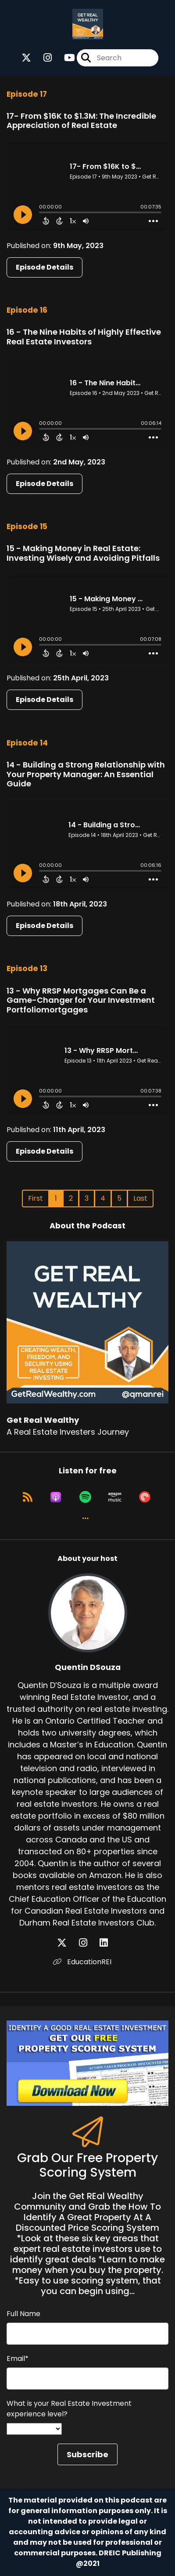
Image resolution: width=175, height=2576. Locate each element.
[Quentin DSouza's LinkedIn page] (109, 1943)
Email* (18, 2358)
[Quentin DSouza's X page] (67, 1943)
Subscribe (87, 2454)
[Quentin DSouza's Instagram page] (88, 1943)
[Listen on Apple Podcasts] (56, 1497)
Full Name (23, 2314)
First (35, 1198)
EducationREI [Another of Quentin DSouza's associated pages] (82, 1962)
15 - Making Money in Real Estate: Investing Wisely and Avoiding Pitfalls (83, 553)
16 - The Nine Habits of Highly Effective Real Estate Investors (84, 336)
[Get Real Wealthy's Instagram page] (42, 58)
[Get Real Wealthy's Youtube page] (64, 58)
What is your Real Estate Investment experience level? (69, 2408)
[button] (85, 1518)
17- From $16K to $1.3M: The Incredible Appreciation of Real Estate (81, 120)
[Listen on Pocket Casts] (145, 1497)
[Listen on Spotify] (85, 1497)
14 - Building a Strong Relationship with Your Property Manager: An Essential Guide (86, 774)
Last (140, 1198)
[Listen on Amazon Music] (115, 1497)
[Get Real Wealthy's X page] (26, 58)
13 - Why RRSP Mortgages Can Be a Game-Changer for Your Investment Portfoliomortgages (81, 1000)
